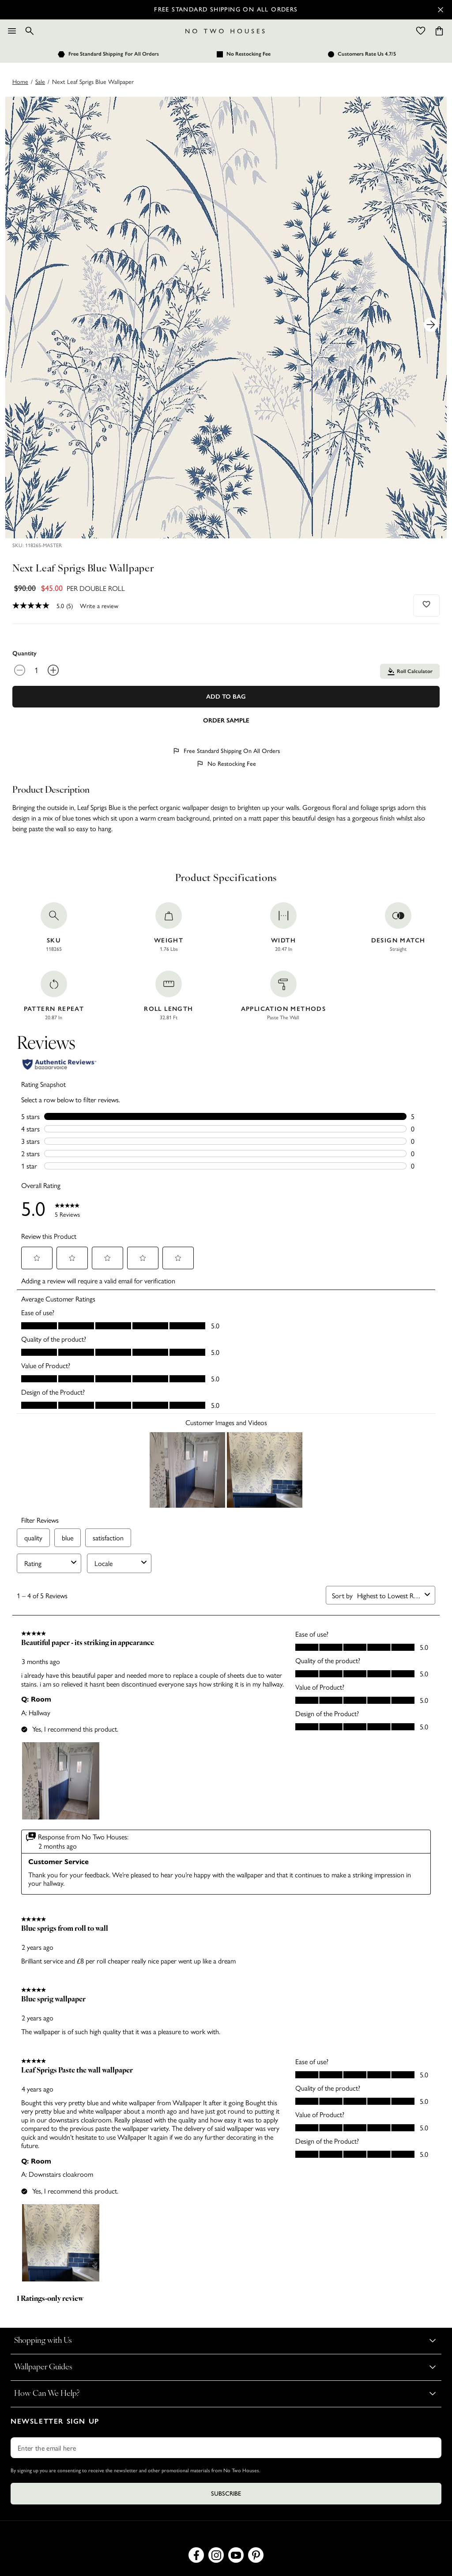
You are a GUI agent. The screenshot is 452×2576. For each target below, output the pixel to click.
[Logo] (225, 31)
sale (40, 81)
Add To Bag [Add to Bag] (226, 696)
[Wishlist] (420, 31)
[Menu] (12, 30)
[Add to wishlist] (426, 604)
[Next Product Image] (431, 325)
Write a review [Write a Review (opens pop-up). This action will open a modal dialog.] (99, 605)
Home (20, 81)
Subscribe (226, 2493)
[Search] (29, 30)
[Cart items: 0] (439, 31)
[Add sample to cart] (226, 720)
